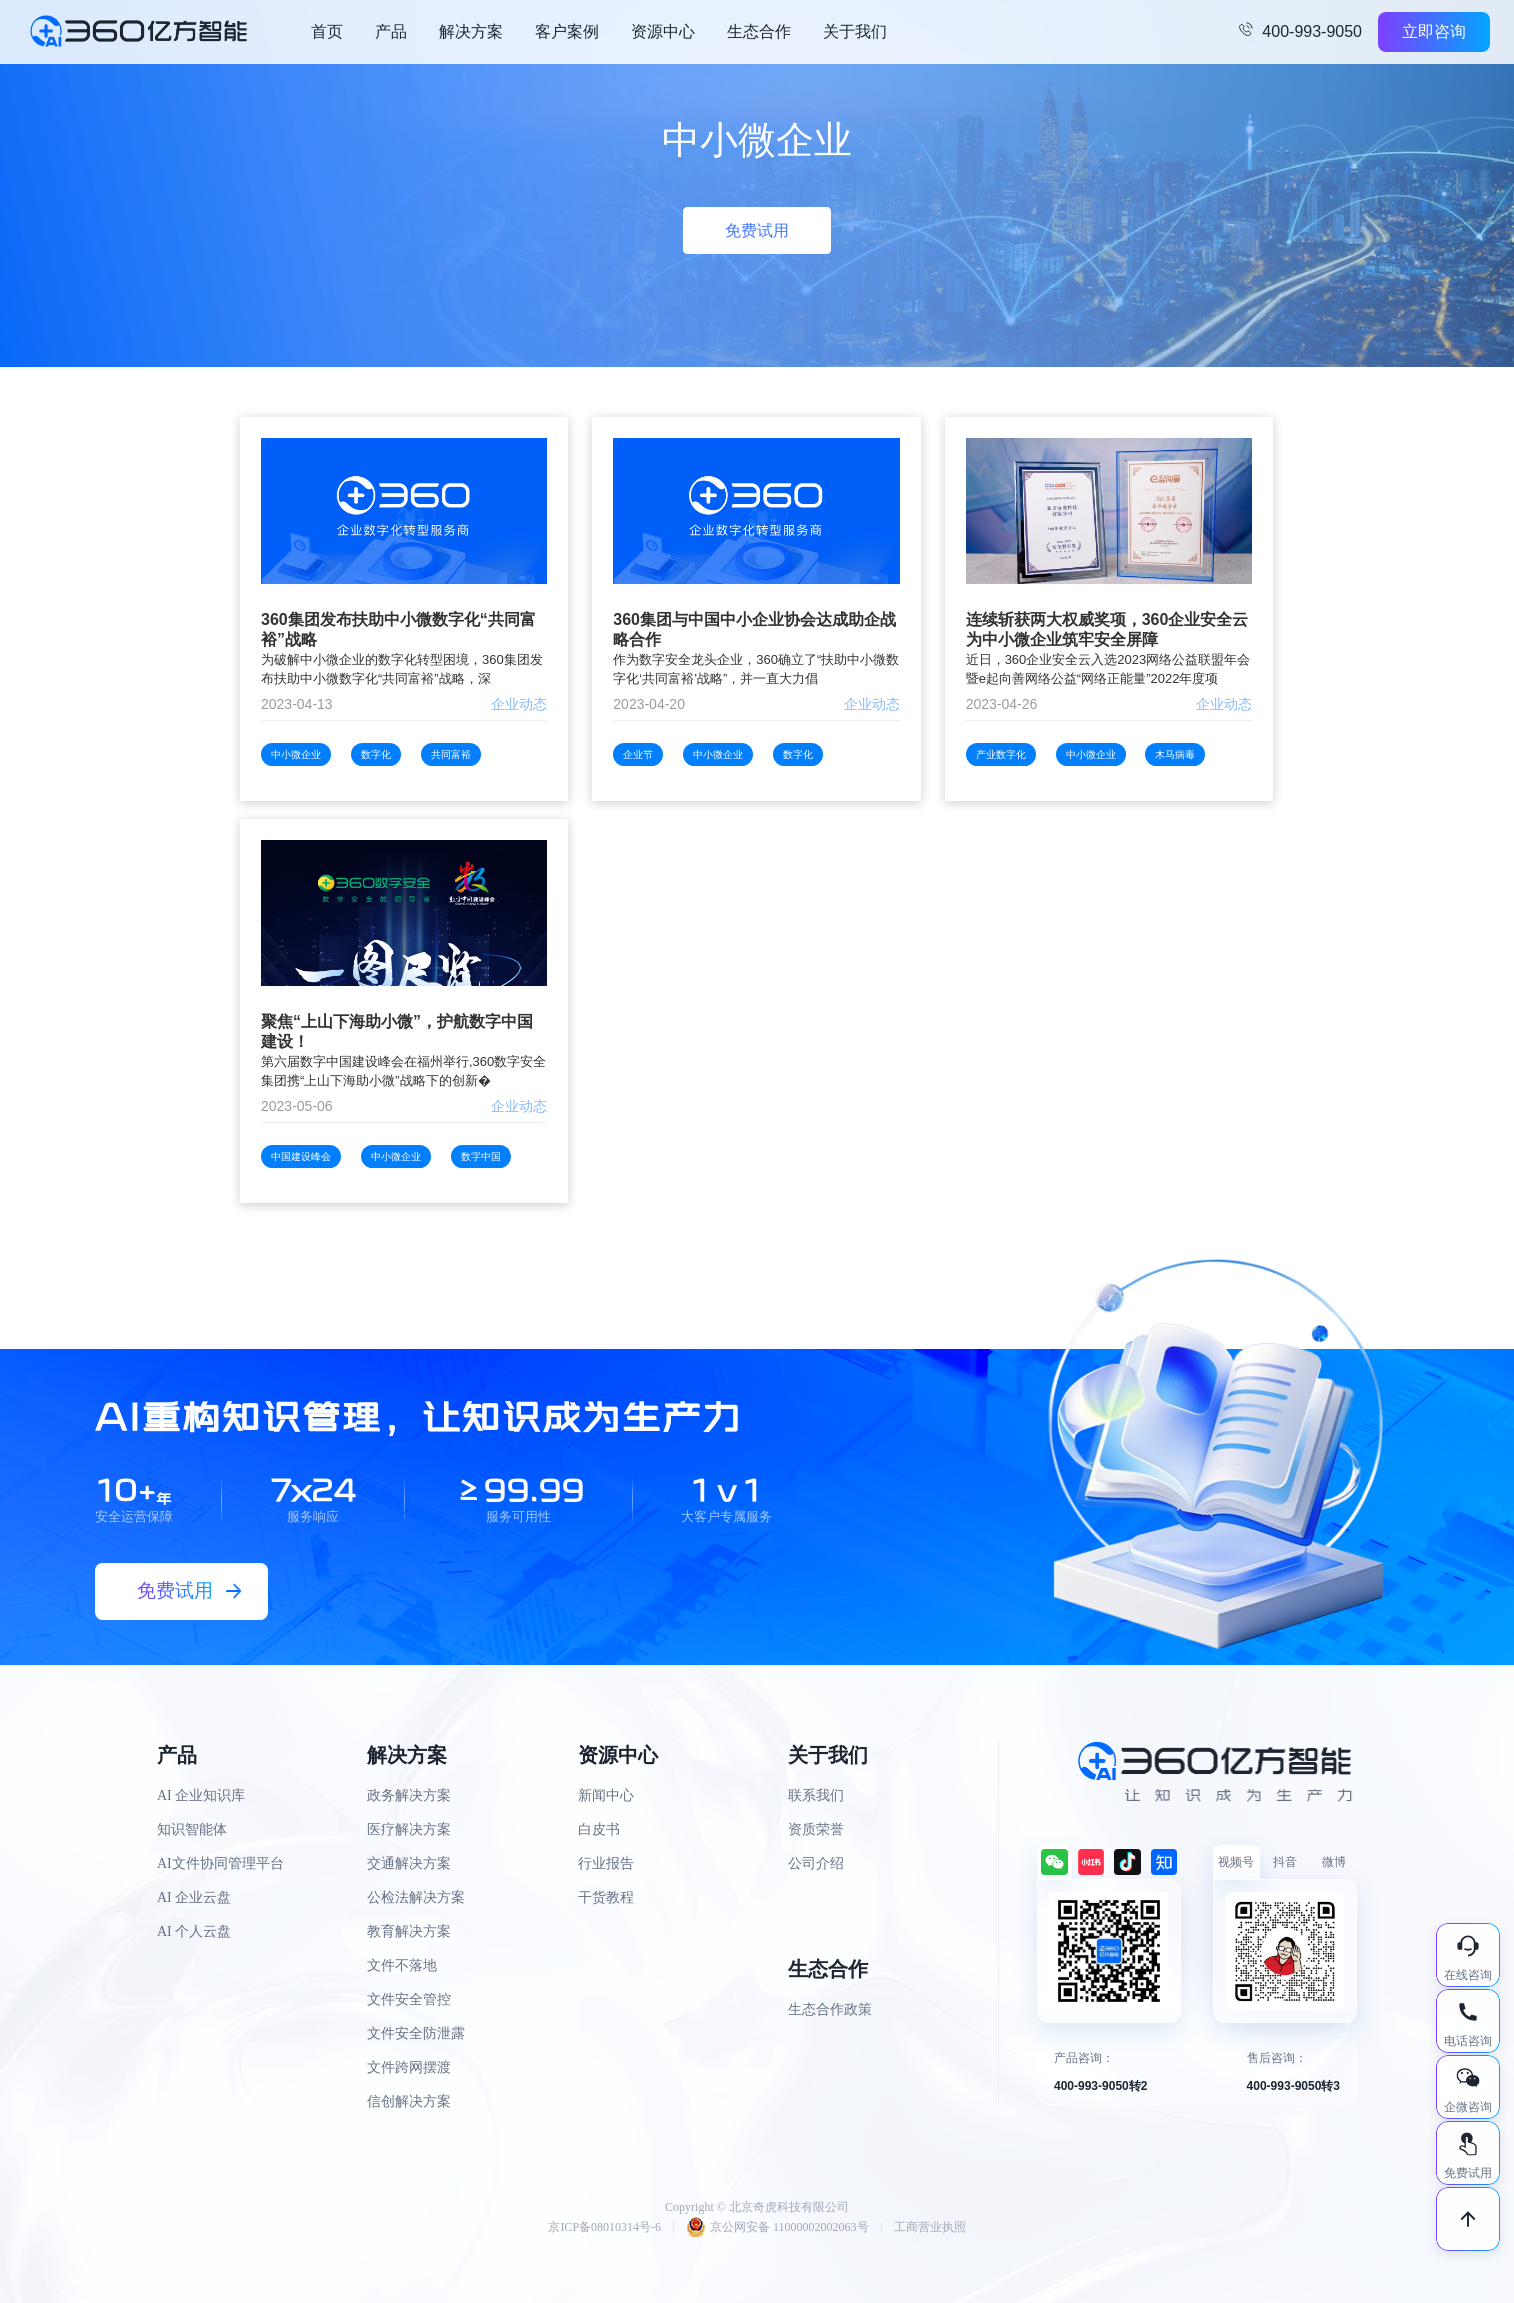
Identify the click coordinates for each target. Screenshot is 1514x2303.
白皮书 (599, 1829)
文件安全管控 (409, 1999)
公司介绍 (816, 1863)
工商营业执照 (930, 2227)
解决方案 (471, 31)
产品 (391, 31)
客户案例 (567, 31)
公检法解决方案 (416, 1897)
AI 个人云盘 (194, 1931)
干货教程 (606, 1897)
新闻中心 (606, 1795)
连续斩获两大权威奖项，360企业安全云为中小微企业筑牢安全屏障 (1107, 629)
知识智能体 (192, 1829)
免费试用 (757, 230)
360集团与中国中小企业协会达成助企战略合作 (754, 629)
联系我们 (816, 1795)
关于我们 (855, 31)
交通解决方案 (409, 1863)
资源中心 (663, 31)
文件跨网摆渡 (409, 2067)
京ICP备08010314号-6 (604, 2227)
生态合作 (759, 31)
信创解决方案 (409, 2101)
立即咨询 (1434, 31)
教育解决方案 (409, 1931)
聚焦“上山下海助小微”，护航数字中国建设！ (397, 1031)
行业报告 (606, 1863)
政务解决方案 (409, 1795)
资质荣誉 (816, 1829)
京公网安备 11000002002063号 (777, 2227)
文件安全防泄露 (416, 2033)
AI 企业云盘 (194, 1897)
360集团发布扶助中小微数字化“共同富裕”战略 (398, 629)
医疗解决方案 (409, 1829)
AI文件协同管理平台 (220, 1863)
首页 (327, 31)
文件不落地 (402, 1965)
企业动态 (519, 704)
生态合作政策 (830, 2009)
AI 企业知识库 (201, 1795)
